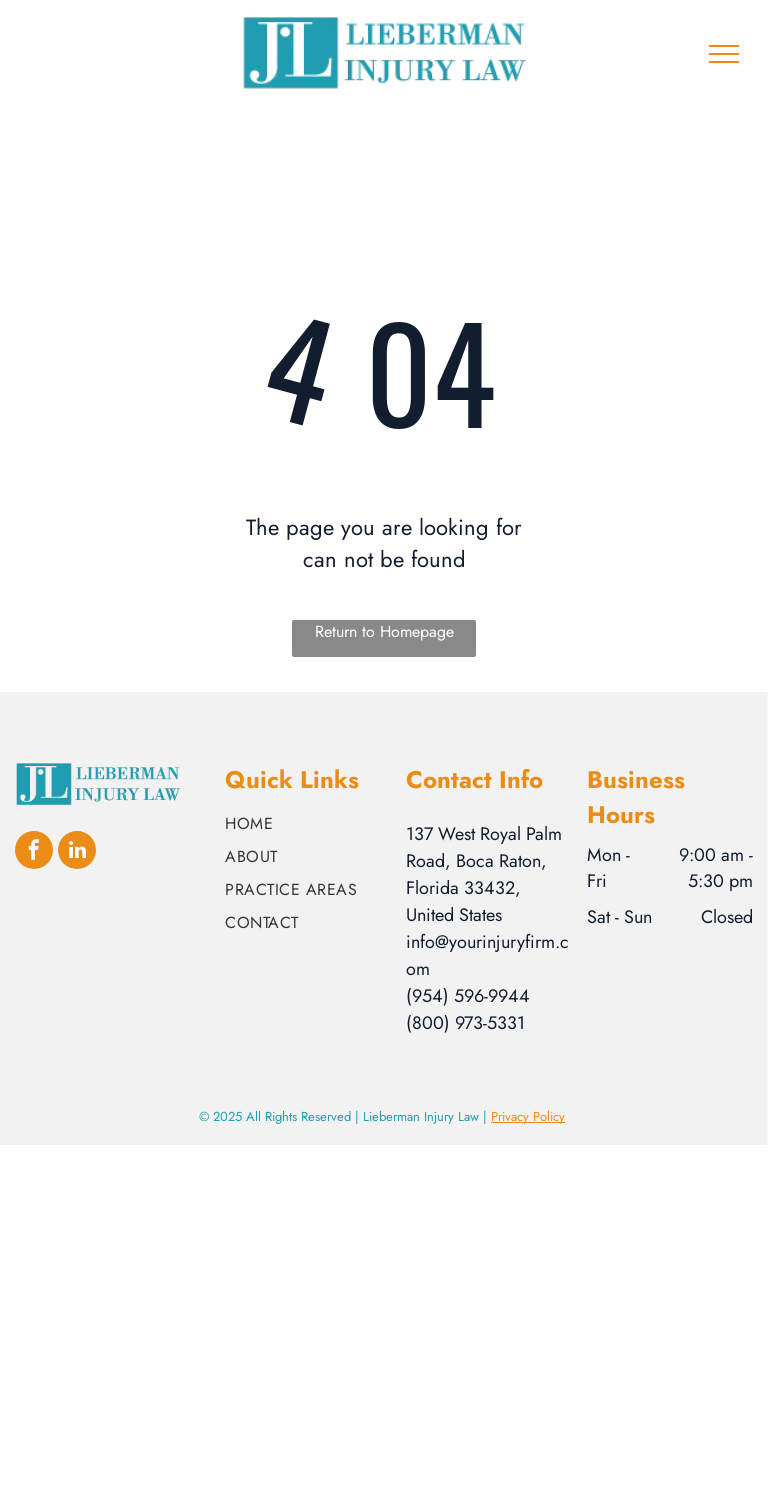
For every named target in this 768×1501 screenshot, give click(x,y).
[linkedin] (77, 852)
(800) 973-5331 (465, 1023)
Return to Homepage (384, 631)
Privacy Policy (528, 1116)
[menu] (724, 54)
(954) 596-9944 (468, 996)
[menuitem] (308, 823)
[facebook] (34, 852)
